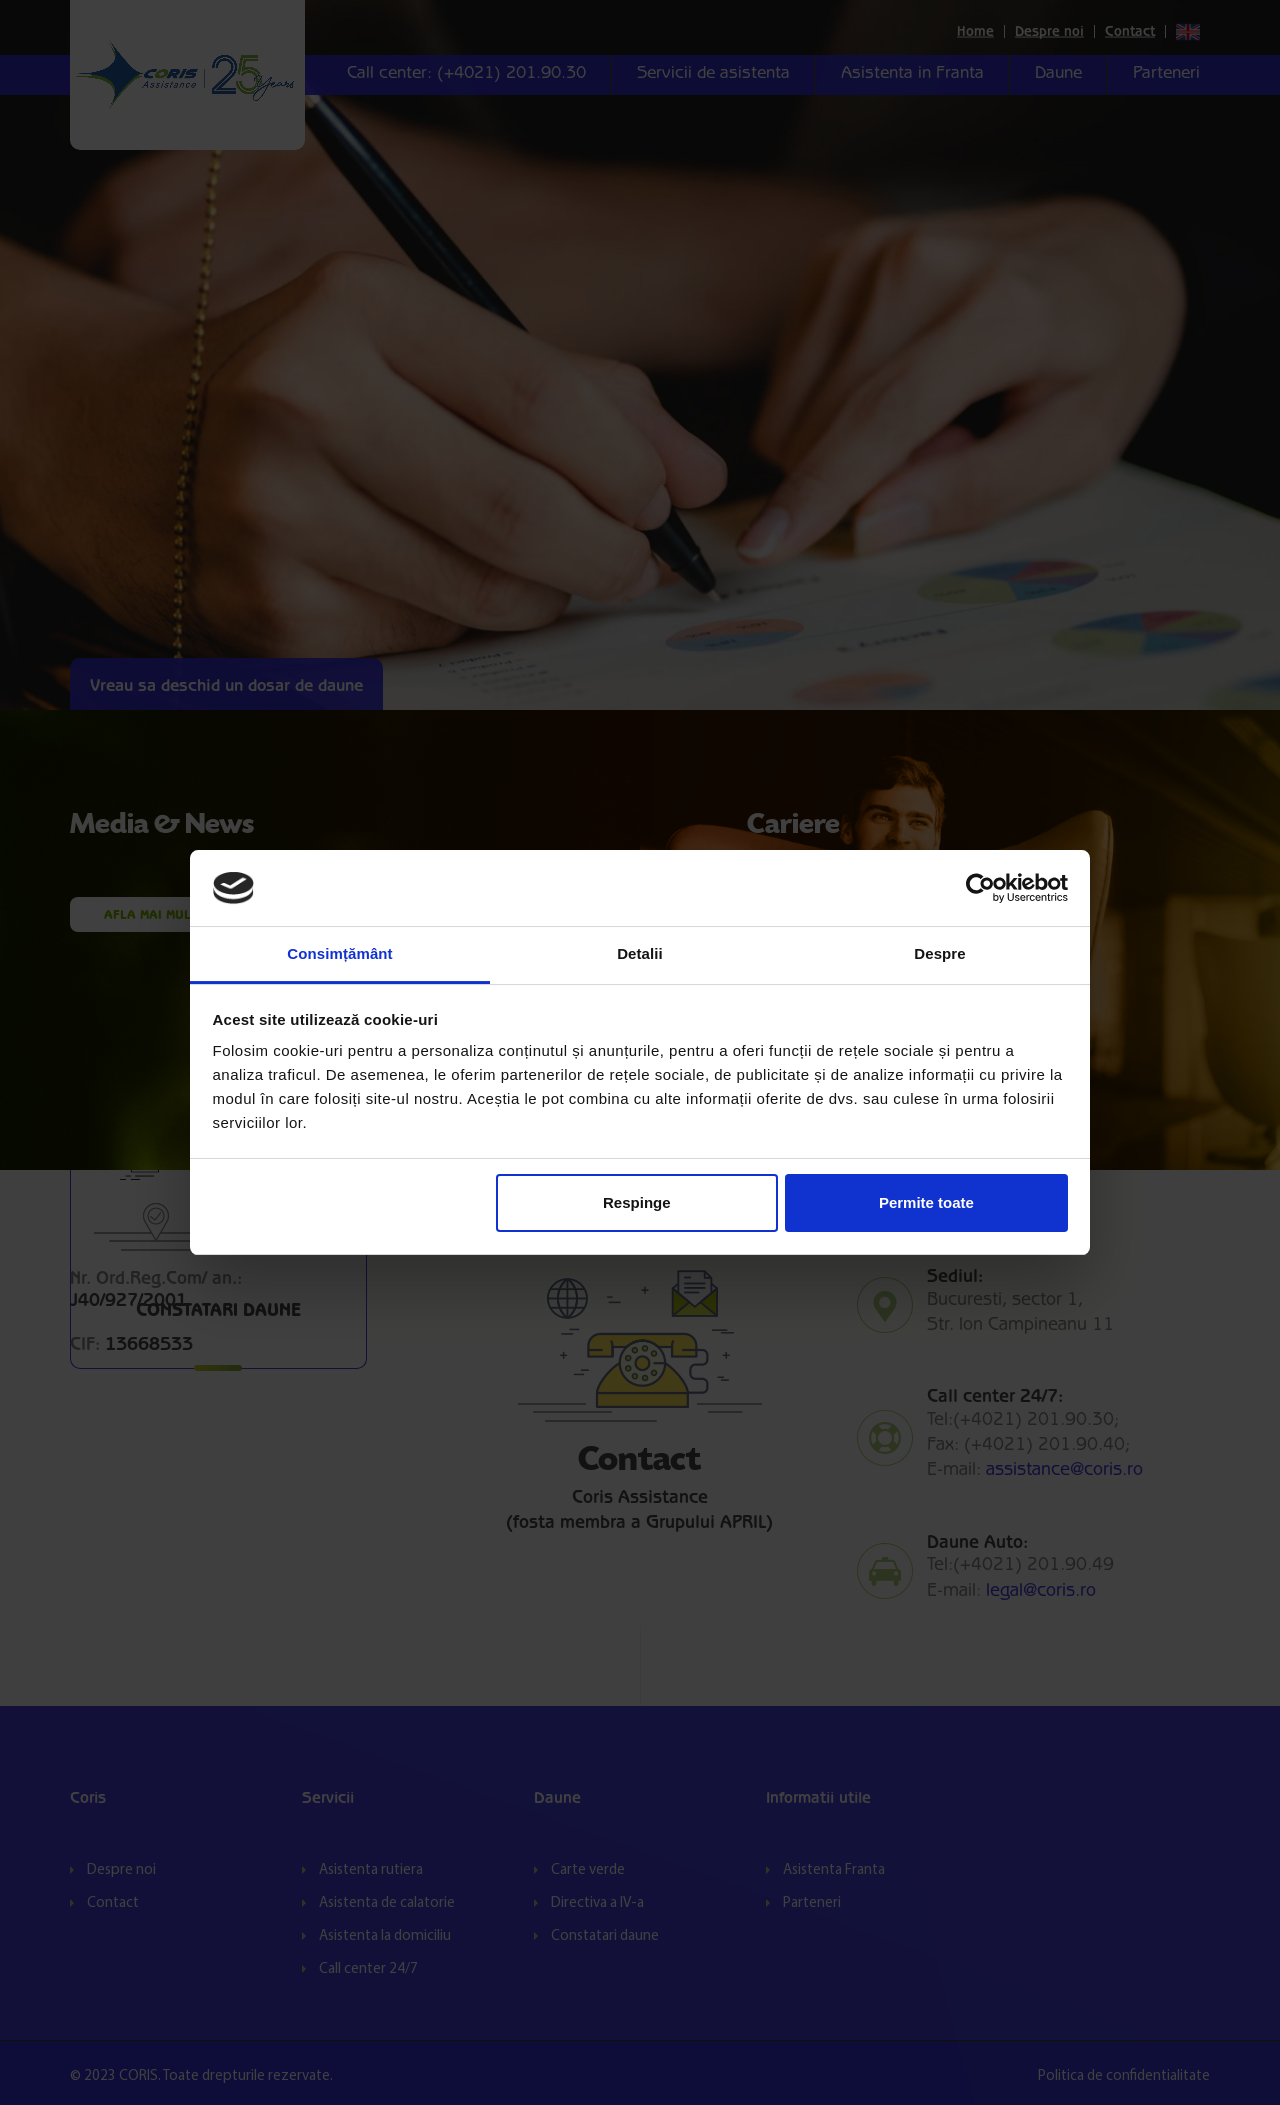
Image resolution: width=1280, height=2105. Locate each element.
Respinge (637, 1202)
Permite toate (926, 1202)
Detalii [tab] (640, 953)
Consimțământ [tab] (339, 953)
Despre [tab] (939, 953)
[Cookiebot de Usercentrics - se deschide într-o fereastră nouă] (980, 888)
